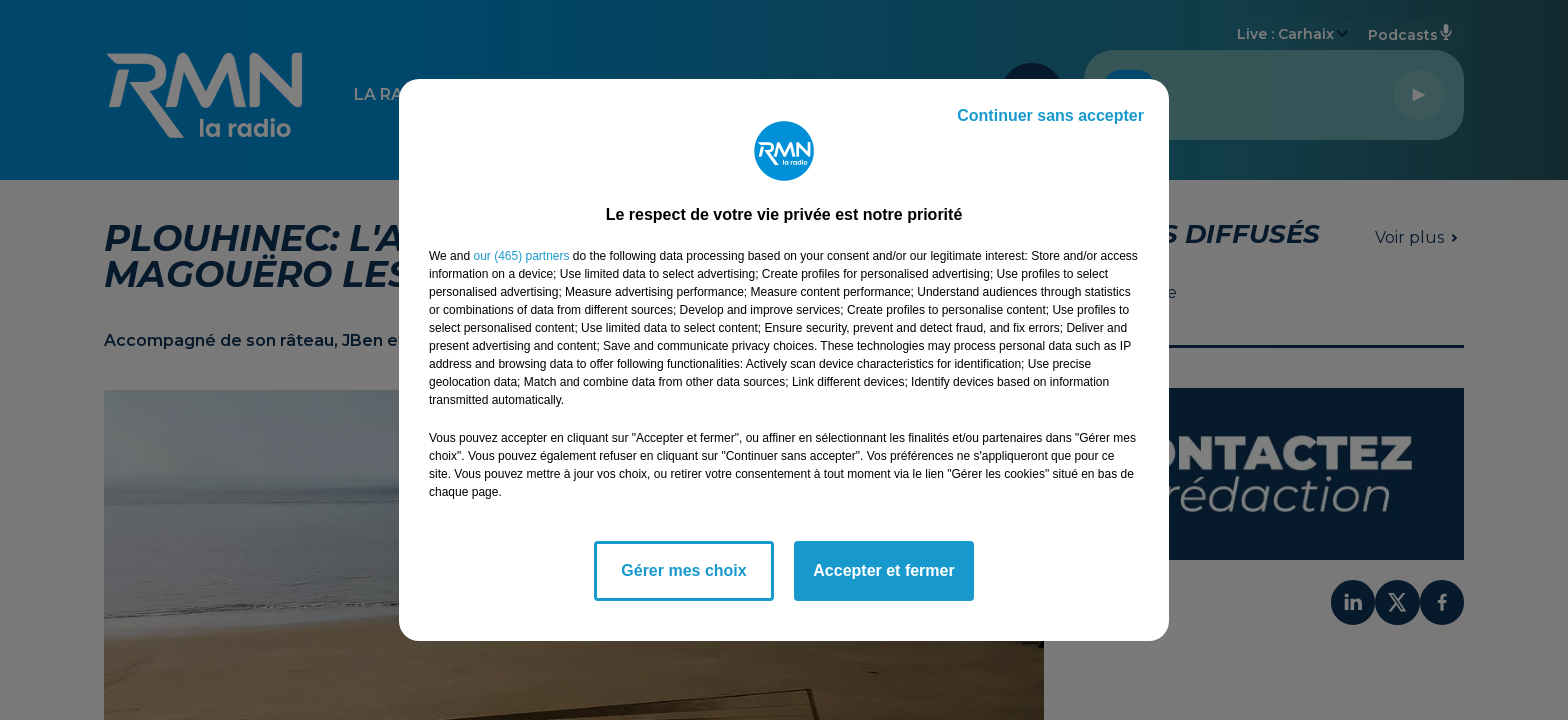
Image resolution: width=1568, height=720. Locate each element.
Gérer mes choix (683, 570)
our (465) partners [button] (521, 256)
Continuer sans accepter (1050, 115)
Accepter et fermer (883, 570)
